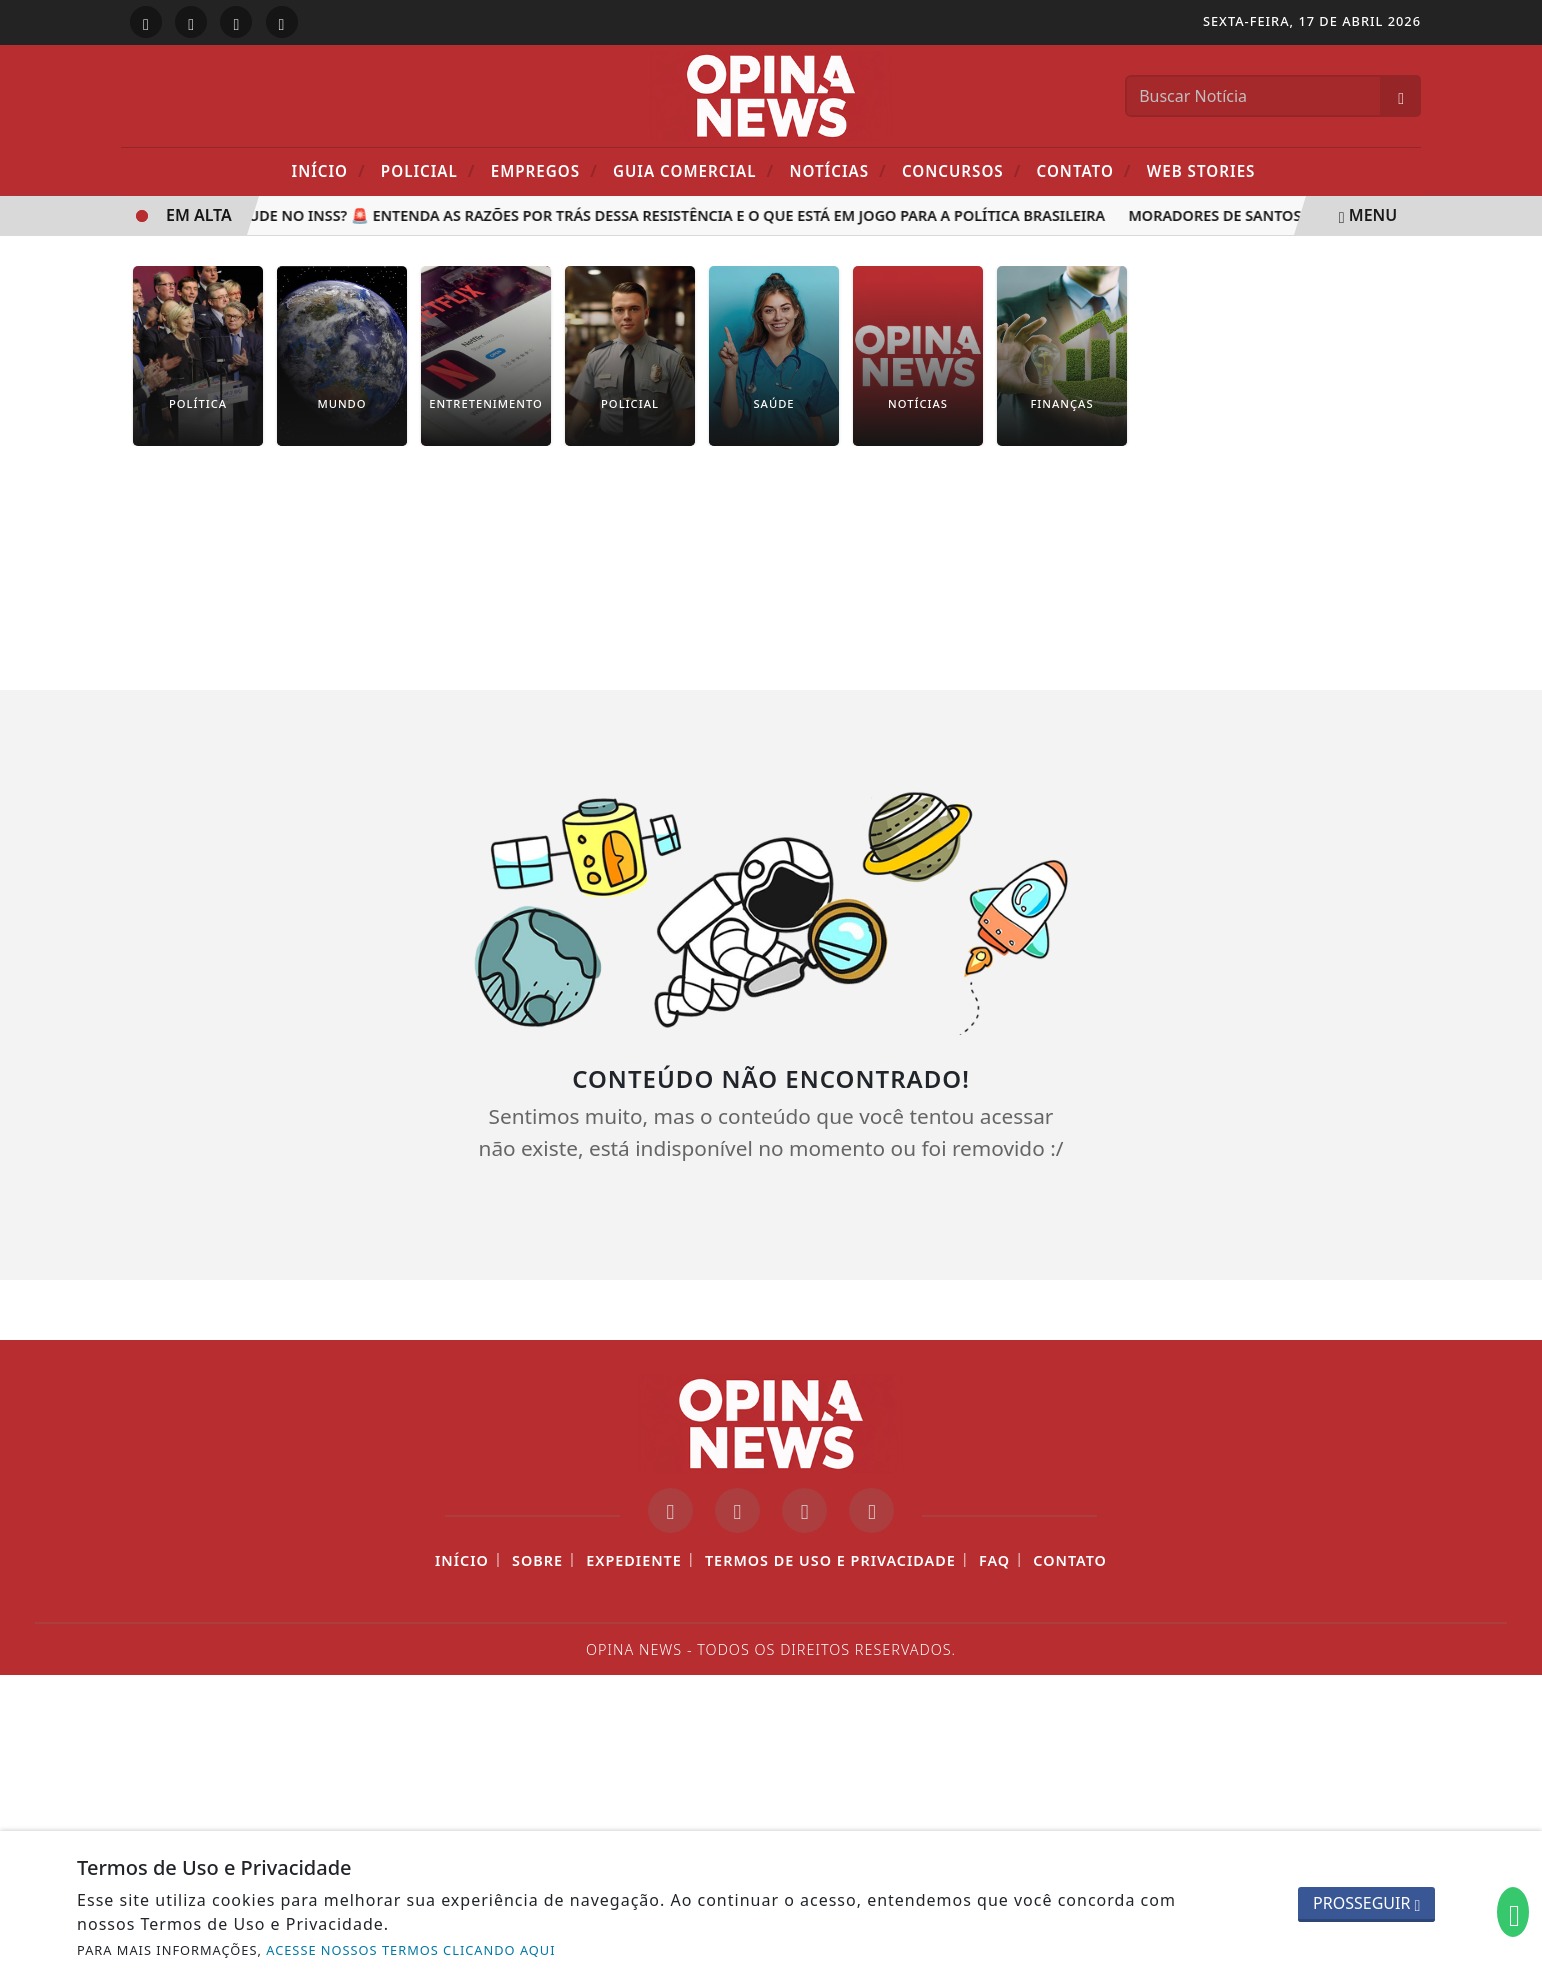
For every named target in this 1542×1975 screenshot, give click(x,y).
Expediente (634, 1560)
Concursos (961, 170)
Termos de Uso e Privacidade (830, 1560)
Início (329, 170)
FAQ (994, 1560)
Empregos (544, 170)
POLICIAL (428, 170)
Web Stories (1201, 171)
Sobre (537, 1560)
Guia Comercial (693, 170)
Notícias (837, 170)
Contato (1084, 170)
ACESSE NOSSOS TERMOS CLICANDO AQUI (410, 1950)
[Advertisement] (771, 583)
